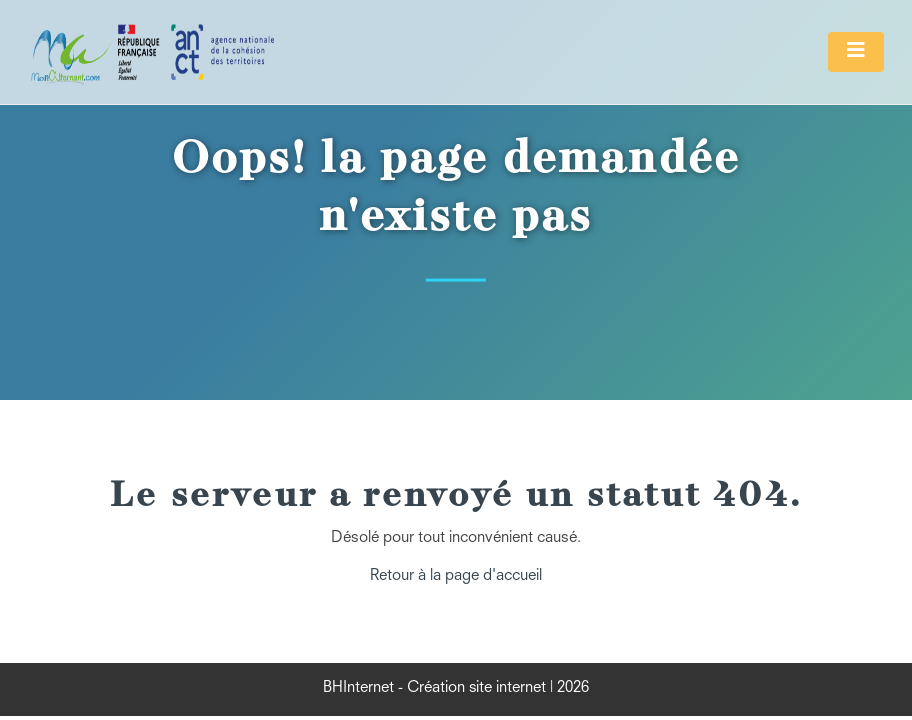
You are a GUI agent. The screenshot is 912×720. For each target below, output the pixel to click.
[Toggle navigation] (856, 52)
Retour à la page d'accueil (456, 576)
